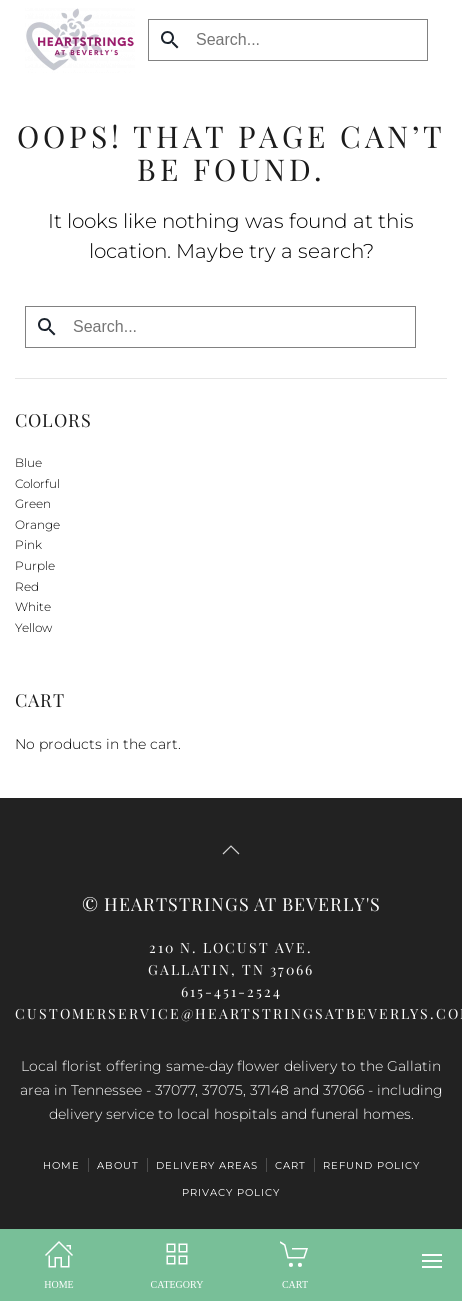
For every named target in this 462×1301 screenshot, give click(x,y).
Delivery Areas (207, 1165)
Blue (28, 462)
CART (290, 1165)
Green (33, 503)
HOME (61, 1165)
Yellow (33, 627)
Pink (28, 544)
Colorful (37, 483)
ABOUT (118, 1165)
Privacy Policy (231, 1192)
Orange (37, 524)
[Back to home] (75, 40)
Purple (35, 565)
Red (27, 586)
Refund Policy (371, 1165)
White (33, 606)
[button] (432, 1261)
